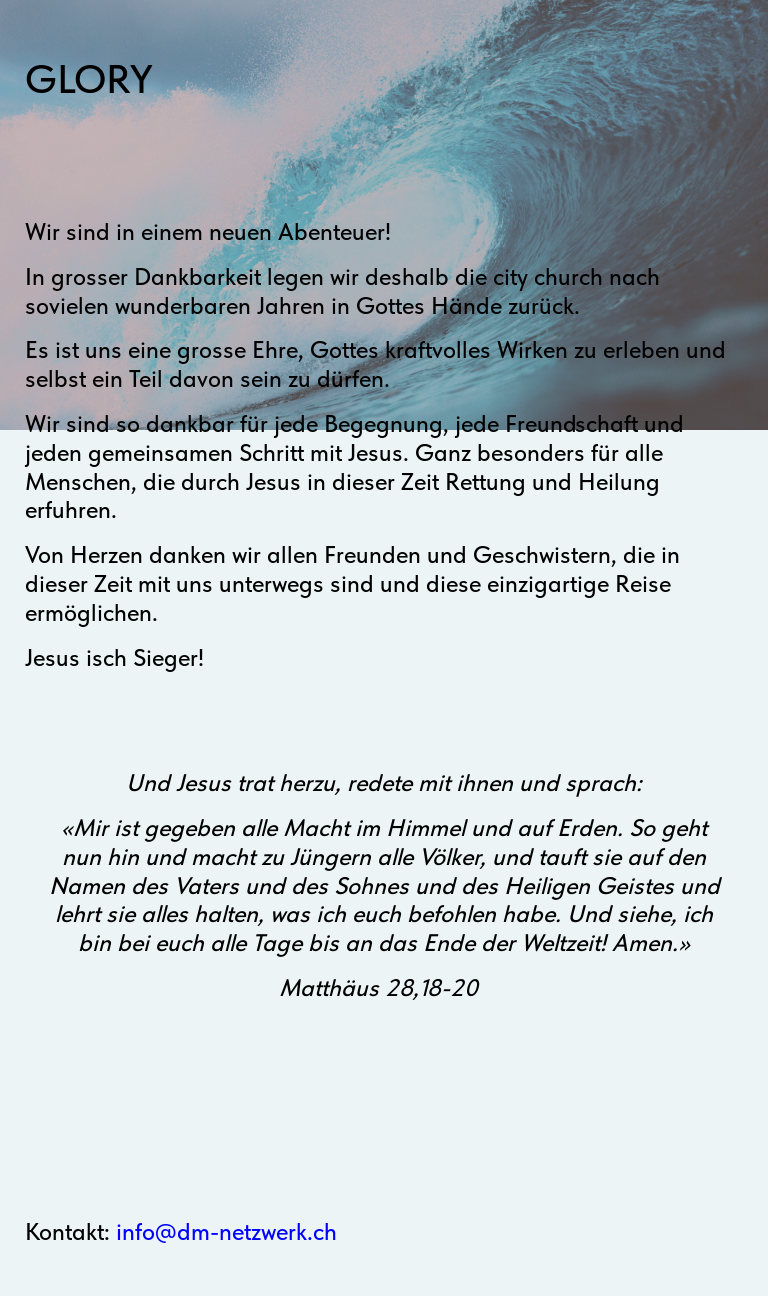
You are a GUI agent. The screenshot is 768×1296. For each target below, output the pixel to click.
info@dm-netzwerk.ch (226, 1231)
